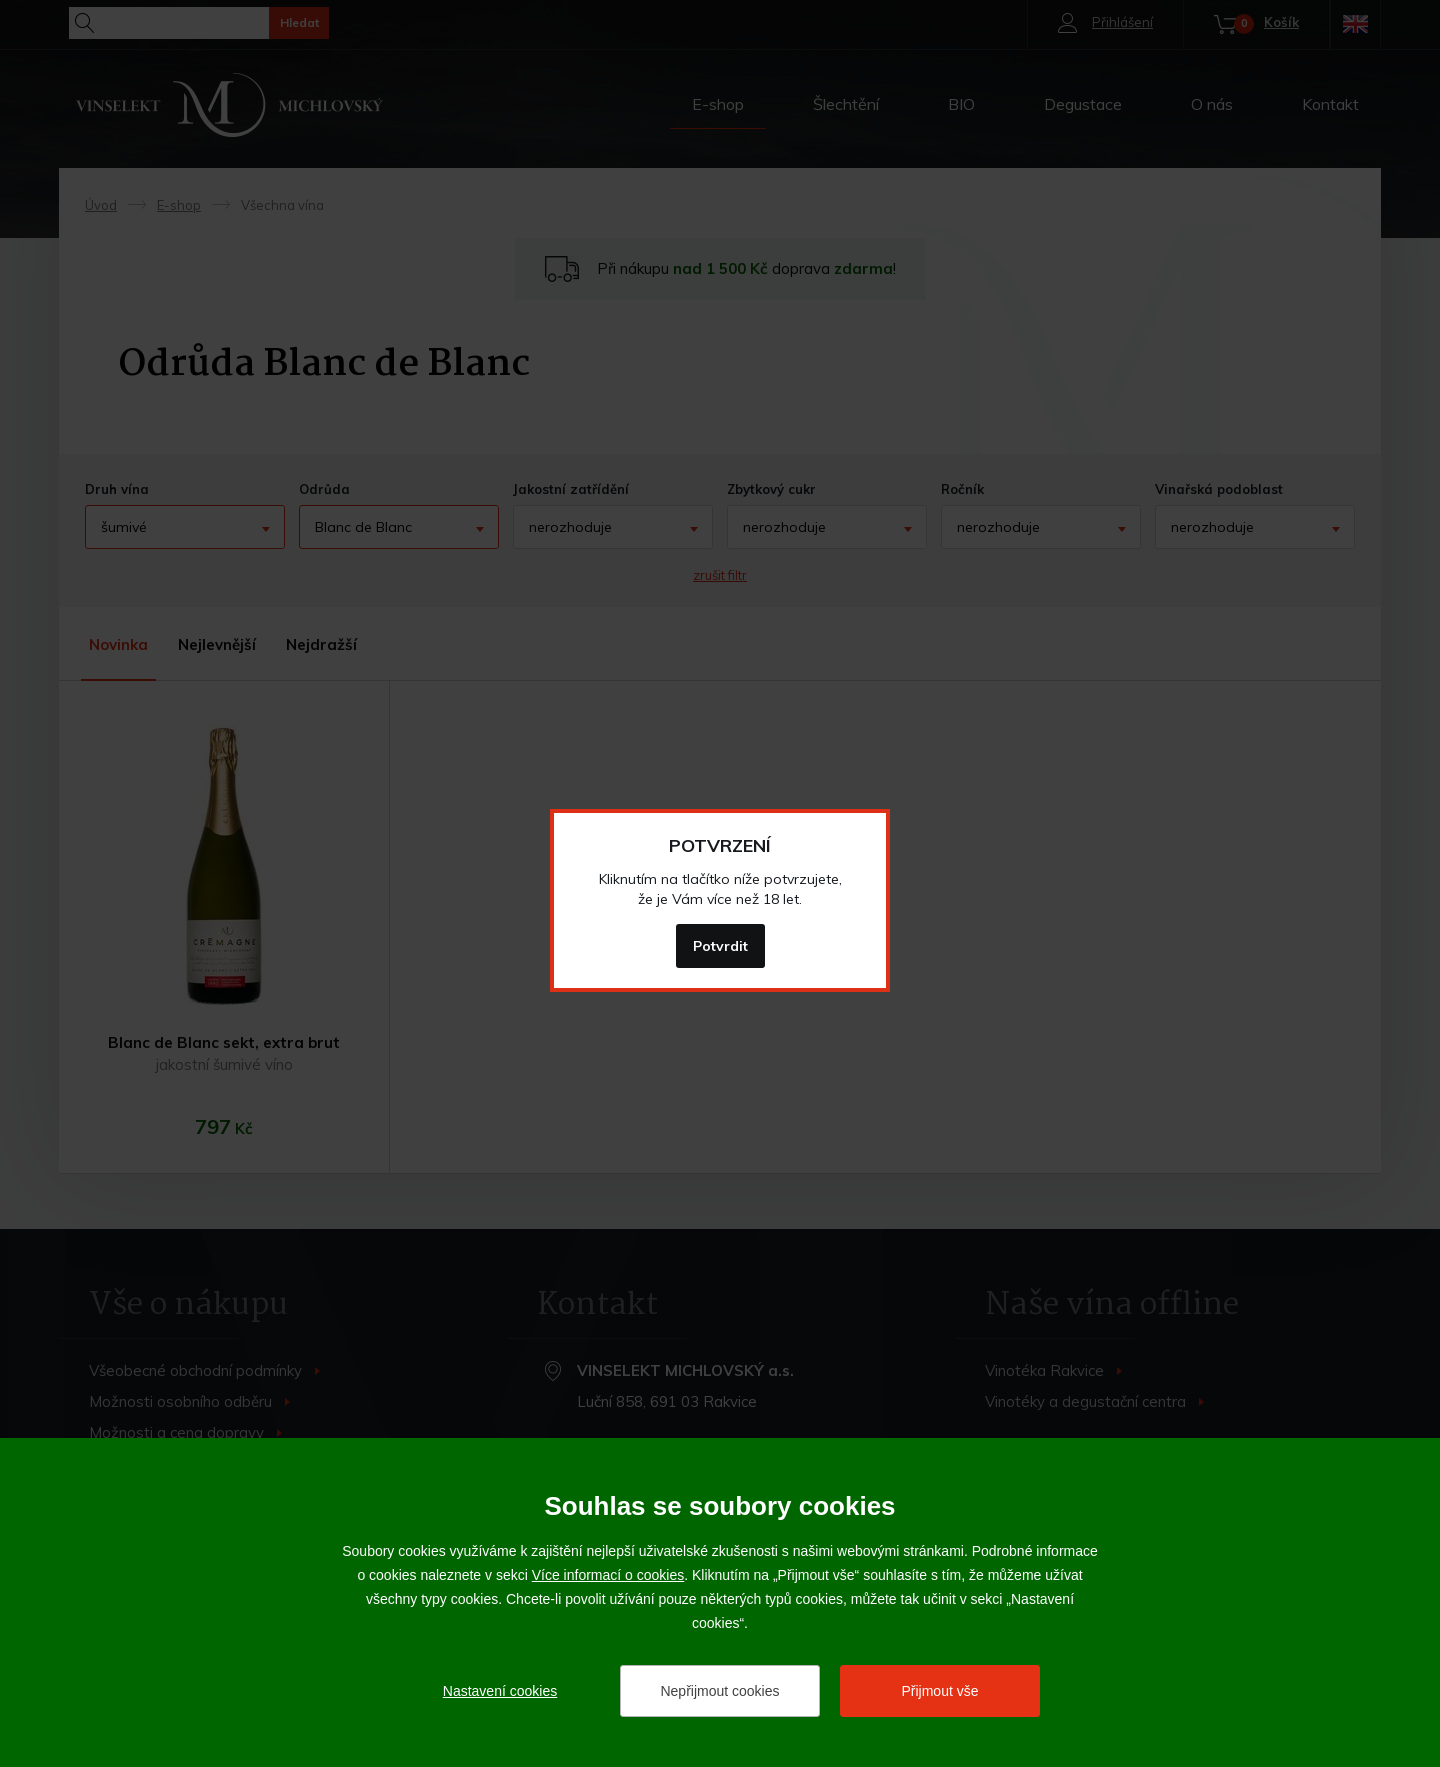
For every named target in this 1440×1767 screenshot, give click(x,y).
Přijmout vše (939, 1691)
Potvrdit (720, 946)
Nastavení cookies (500, 1691)
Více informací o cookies (608, 1575)
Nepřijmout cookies (719, 1691)
